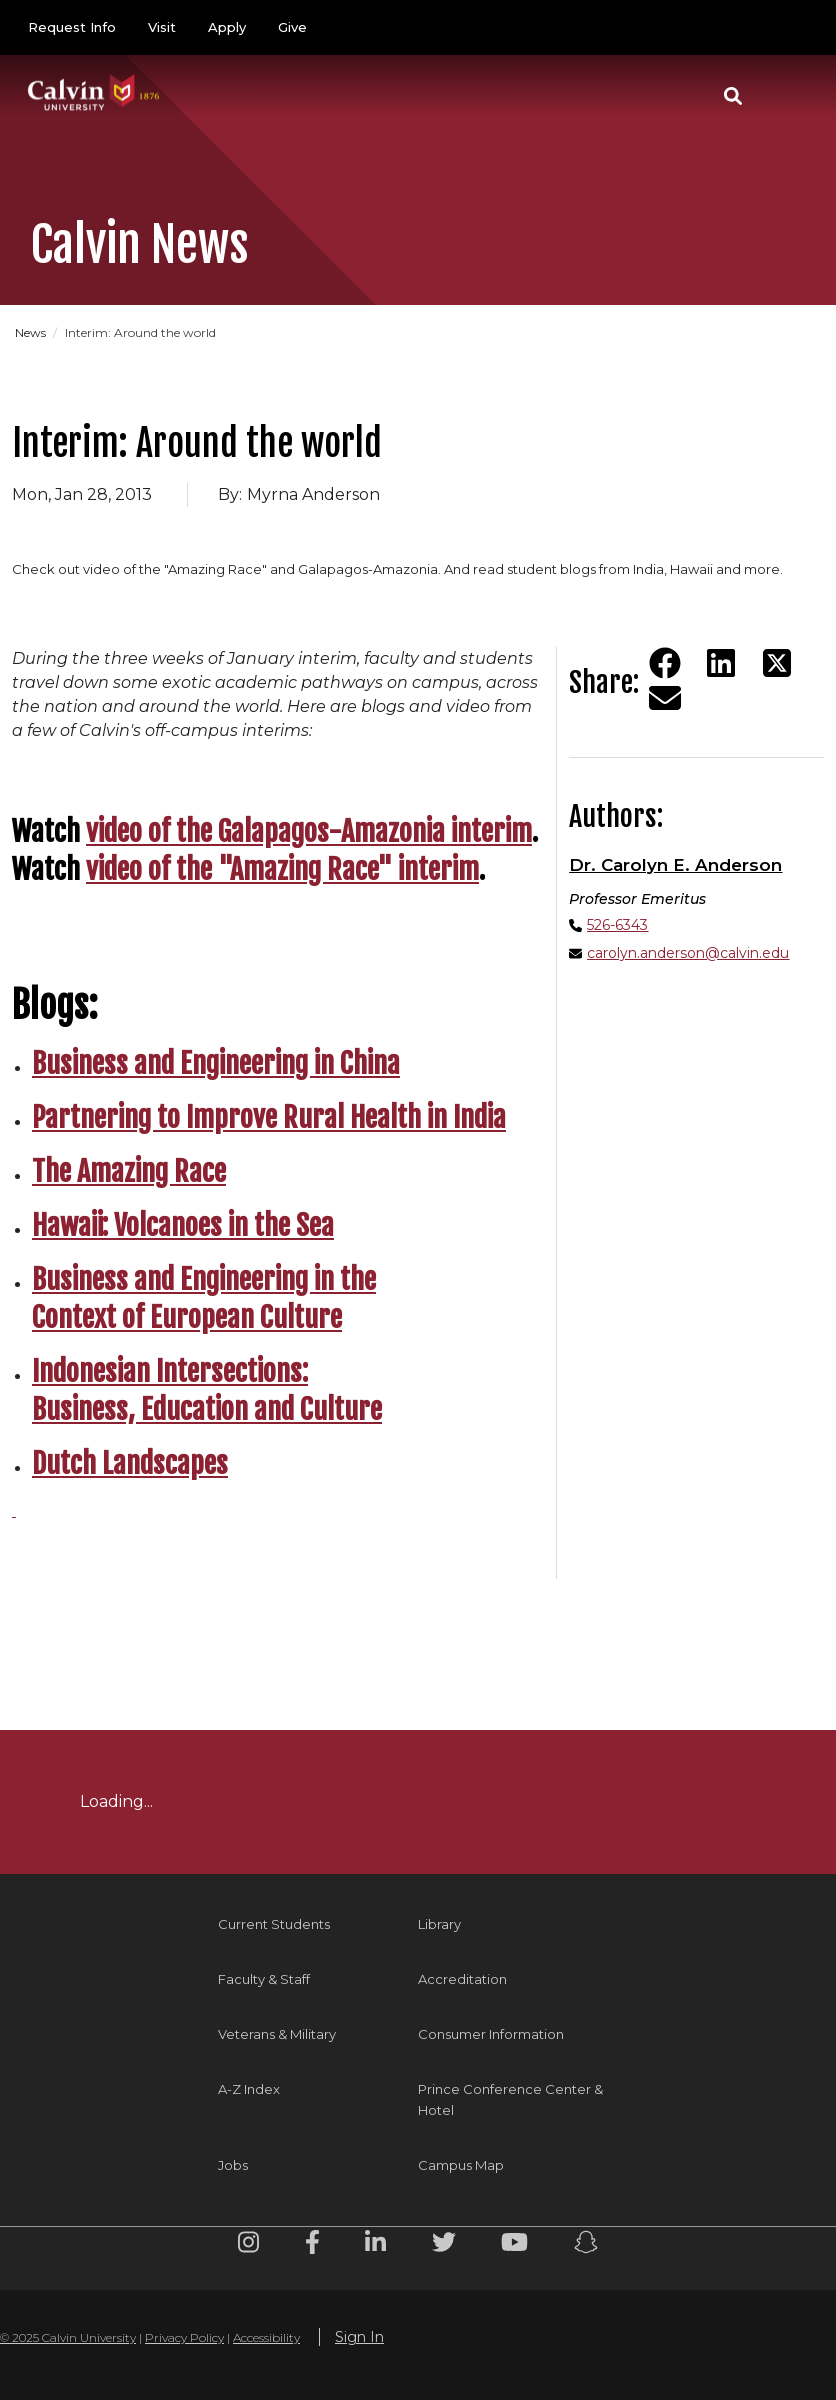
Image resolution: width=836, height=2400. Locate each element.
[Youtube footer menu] (514, 2245)
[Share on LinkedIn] (721, 663)
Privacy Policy (184, 2337)
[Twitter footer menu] (444, 2245)
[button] (733, 96)
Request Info (72, 27)
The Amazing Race (129, 1171)
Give (292, 27)
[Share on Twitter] (777, 663)
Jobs (233, 2165)
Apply (227, 27)
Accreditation (462, 1979)
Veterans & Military (277, 2034)
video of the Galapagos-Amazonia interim (309, 831)
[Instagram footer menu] (248, 2245)
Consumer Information (491, 2034)
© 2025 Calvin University (68, 2337)
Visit (162, 27)
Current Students (274, 1924)
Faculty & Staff (264, 1979)
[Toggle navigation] (785, 96)
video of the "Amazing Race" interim (282, 869)
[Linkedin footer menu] (375, 2245)
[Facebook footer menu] (312, 2245)
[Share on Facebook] (665, 663)
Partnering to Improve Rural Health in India (269, 1117)
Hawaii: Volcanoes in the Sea (183, 1225)
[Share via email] (665, 698)
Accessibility (266, 2337)
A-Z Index (249, 2089)
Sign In (359, 2337)
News (30, 332)
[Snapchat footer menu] (586, 2245)
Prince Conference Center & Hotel (510, 2099)
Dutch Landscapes (130, 1463)
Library (439, 1924)
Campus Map (461, 2165)
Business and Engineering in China (216, 1063)
